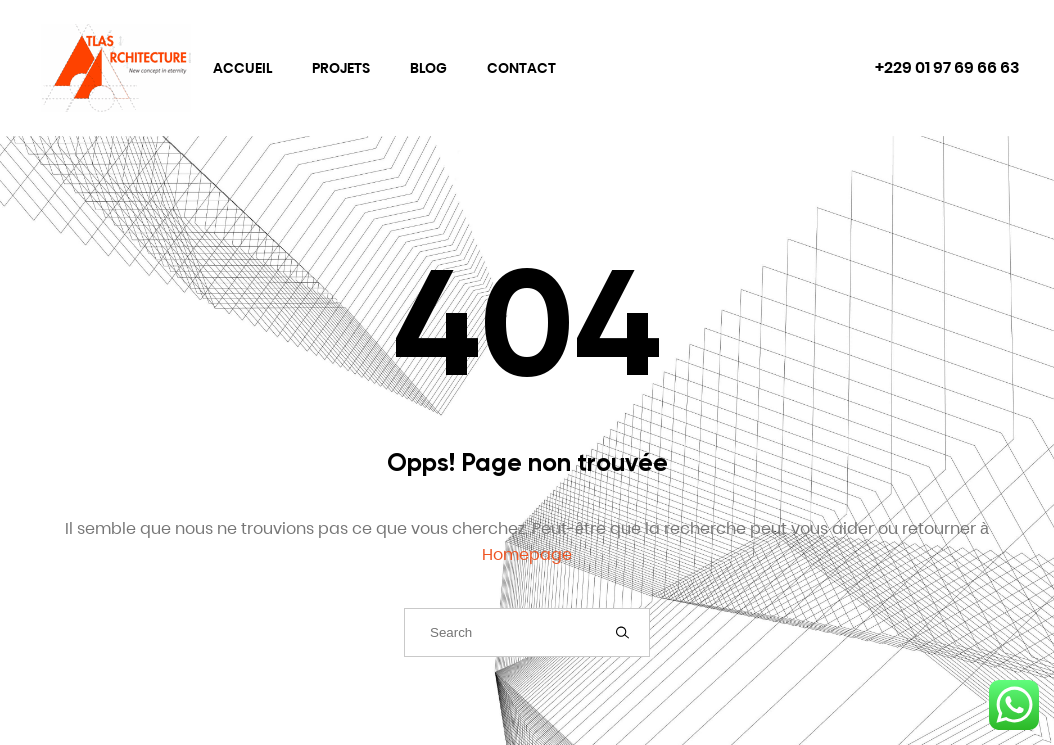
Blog (428, 68)
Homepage (527, 554)
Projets (341, 68)
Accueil (242, 68)
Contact (521, 68)
